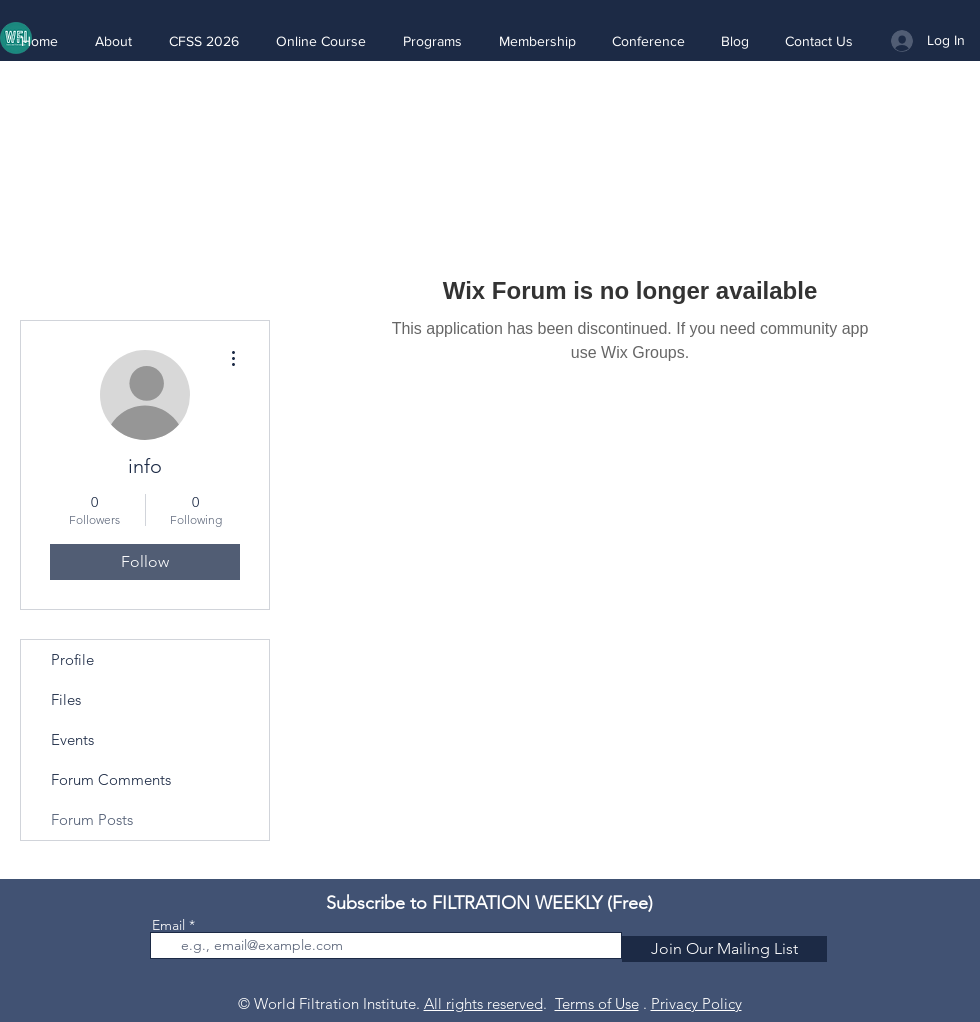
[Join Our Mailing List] (724, 949)
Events (72, 739)
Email (168, 925)
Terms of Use (597, 1003)
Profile (72, 659)
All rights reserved (483, 1003)
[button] (113, 41)
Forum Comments (111, 779)
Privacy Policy (696, 1003)
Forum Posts (92, 819)
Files (66, 699)
